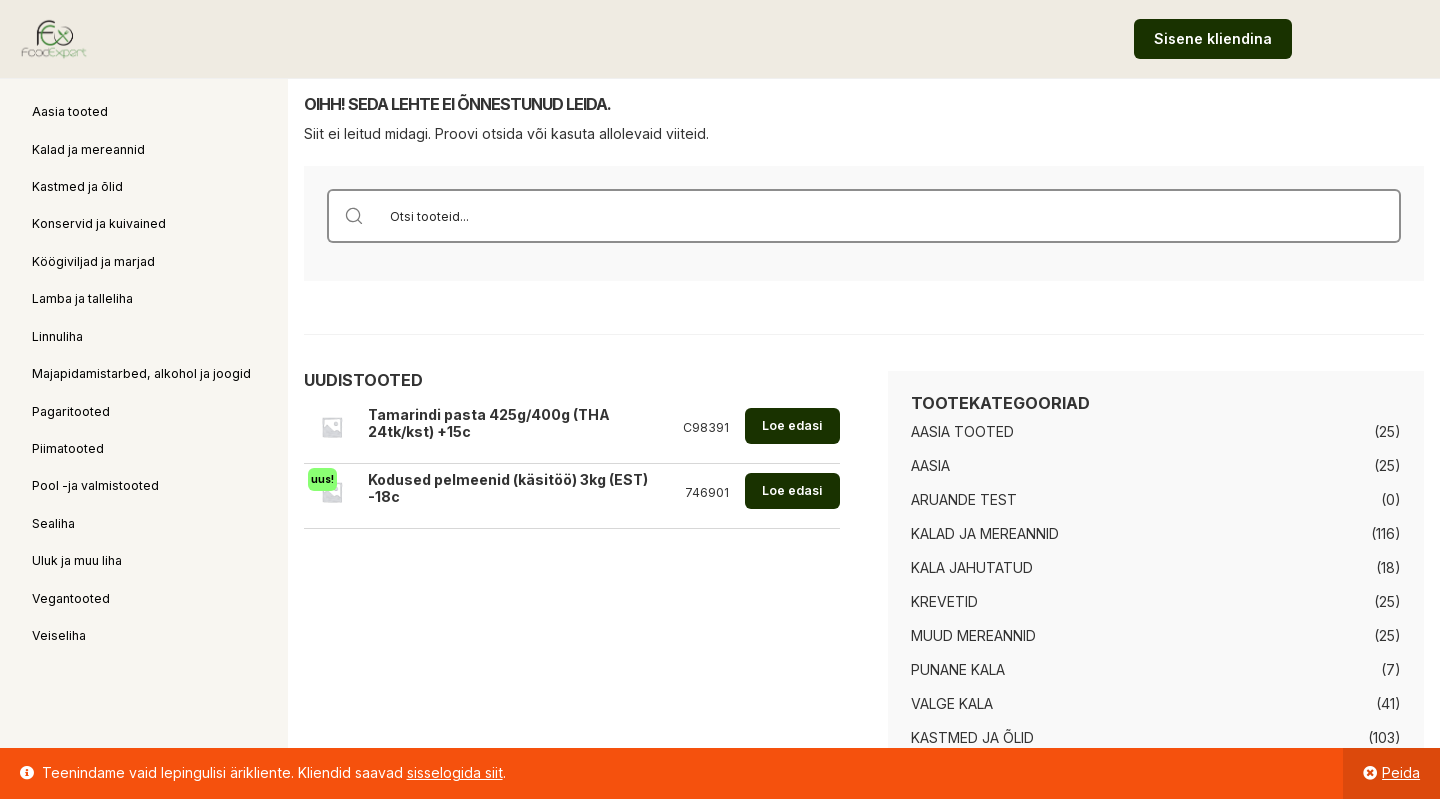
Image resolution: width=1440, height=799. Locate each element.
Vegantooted (71, 598)
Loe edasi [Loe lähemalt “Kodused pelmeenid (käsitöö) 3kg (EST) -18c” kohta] (792, 490)
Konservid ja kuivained (99, 223)
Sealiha (53, 523)
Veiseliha (59, 635)
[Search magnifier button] (354, 216)
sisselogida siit (455, 772)
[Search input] (890, 216)
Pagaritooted (71, 411)
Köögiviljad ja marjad (93, 261)
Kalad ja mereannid (88, 149)
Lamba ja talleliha (82, 298)
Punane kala (958, 669)
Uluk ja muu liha (77, 560)
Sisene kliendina (1213, 38)
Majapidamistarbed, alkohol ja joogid (141, 373)
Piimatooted (68, 448)
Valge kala (952, 703)
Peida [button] (1401, 772)
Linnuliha (57, 336)
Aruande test (964, 499)
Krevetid (944, 601)
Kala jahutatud (972, 567)
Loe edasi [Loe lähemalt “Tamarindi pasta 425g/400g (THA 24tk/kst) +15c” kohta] (792, 425)
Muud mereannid (973, 635)
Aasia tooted (70, 111)
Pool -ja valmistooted (95, 485)
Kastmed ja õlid (77, 186)
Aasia (930, 465)
